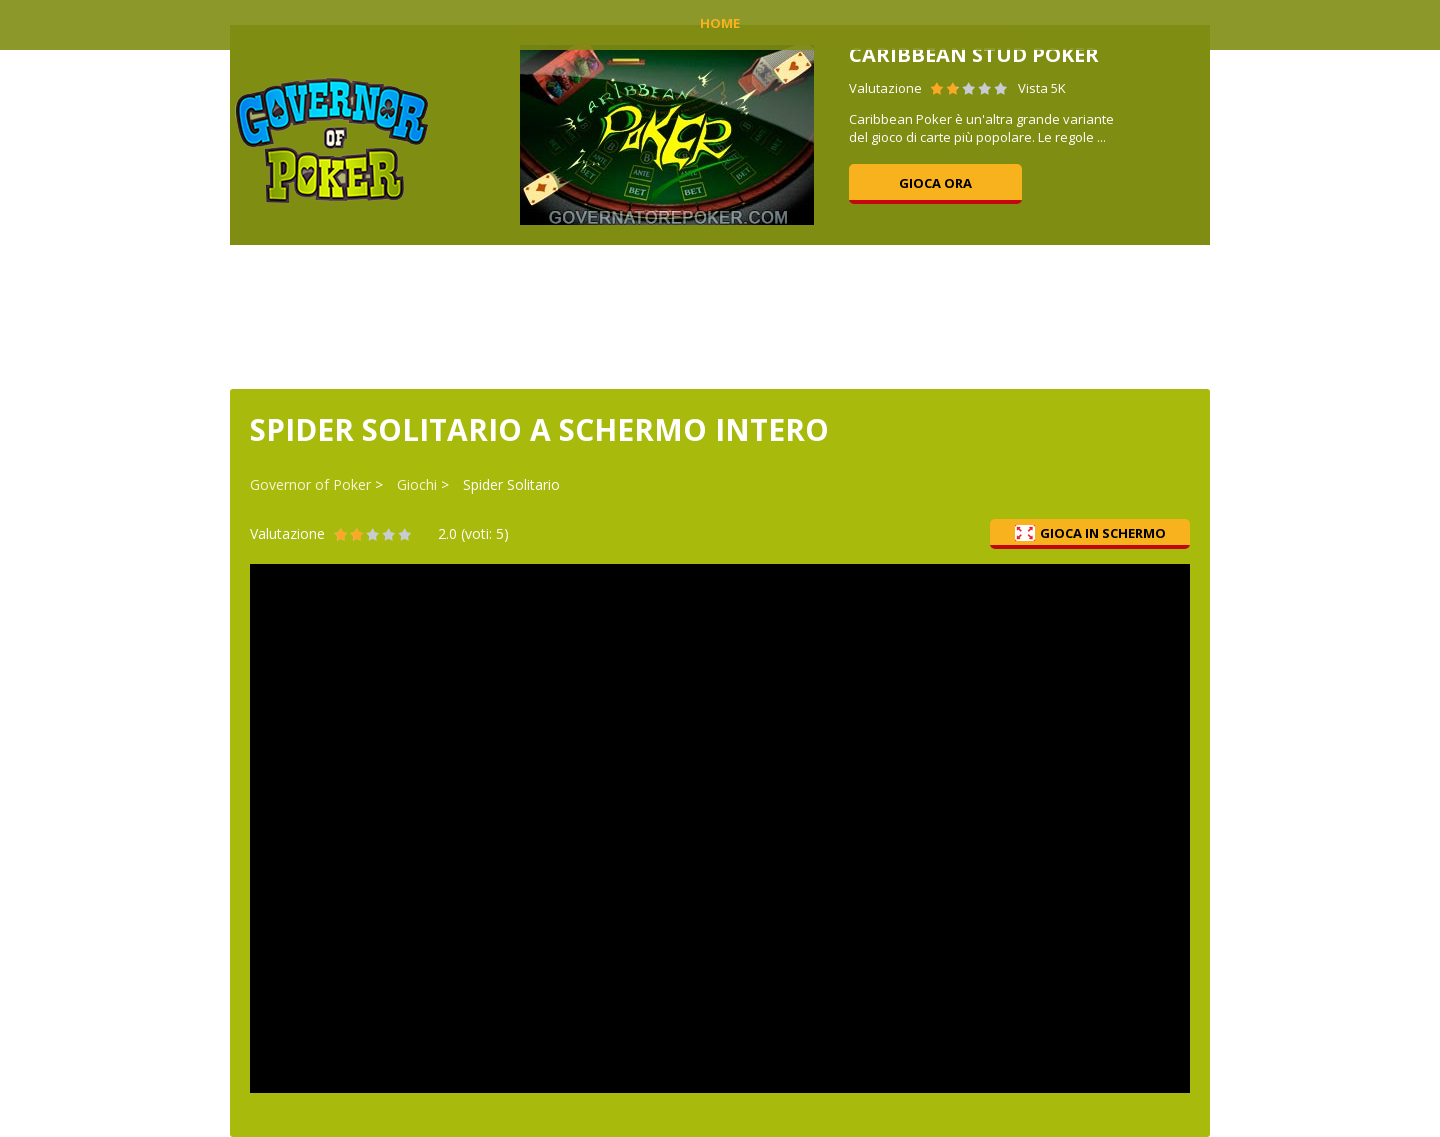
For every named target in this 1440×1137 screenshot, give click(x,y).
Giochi (417, 484)
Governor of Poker (310, 484)
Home (720, 23)
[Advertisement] (720, 315)
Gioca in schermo (1090, 533)
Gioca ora (935, 183)
